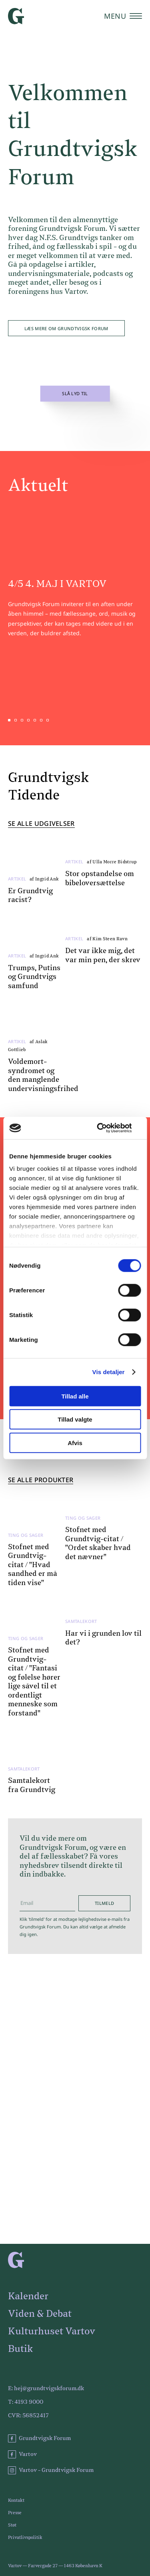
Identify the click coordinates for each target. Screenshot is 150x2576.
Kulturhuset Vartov (51, 2331)
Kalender (28, 2296)
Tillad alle (74, 1395)
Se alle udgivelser (41, 824)
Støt (12, 2525)
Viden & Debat (40, 2314)
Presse (15, 2513)
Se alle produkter (40, 1480)
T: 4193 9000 (25, 2402)
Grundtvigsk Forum (39, 2438)
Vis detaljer (108, 1372)
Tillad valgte (75, 1419)
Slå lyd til (75, 394)
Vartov (22, 2454)
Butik (20, 2349)
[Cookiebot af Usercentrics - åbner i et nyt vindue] (107, 1128)
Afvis (75, 1442)
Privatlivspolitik (25, 2537)
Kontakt (16, 2500)
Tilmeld (104, 1903)
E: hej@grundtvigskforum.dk (46, 2388)
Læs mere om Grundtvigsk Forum (66, 328)
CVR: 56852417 (28, 2415)
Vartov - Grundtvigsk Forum (51, 2470)
